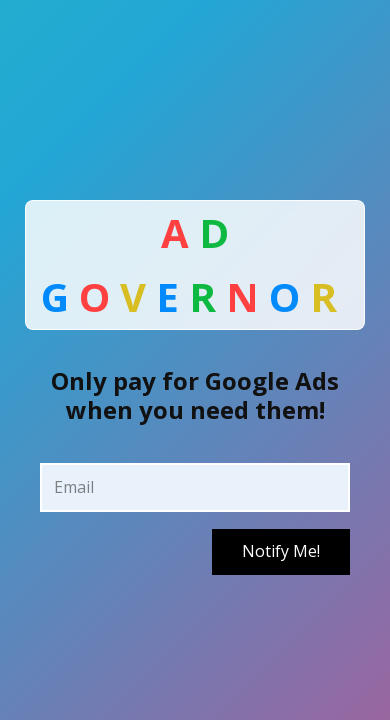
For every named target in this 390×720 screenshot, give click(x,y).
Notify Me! (281, 551)
